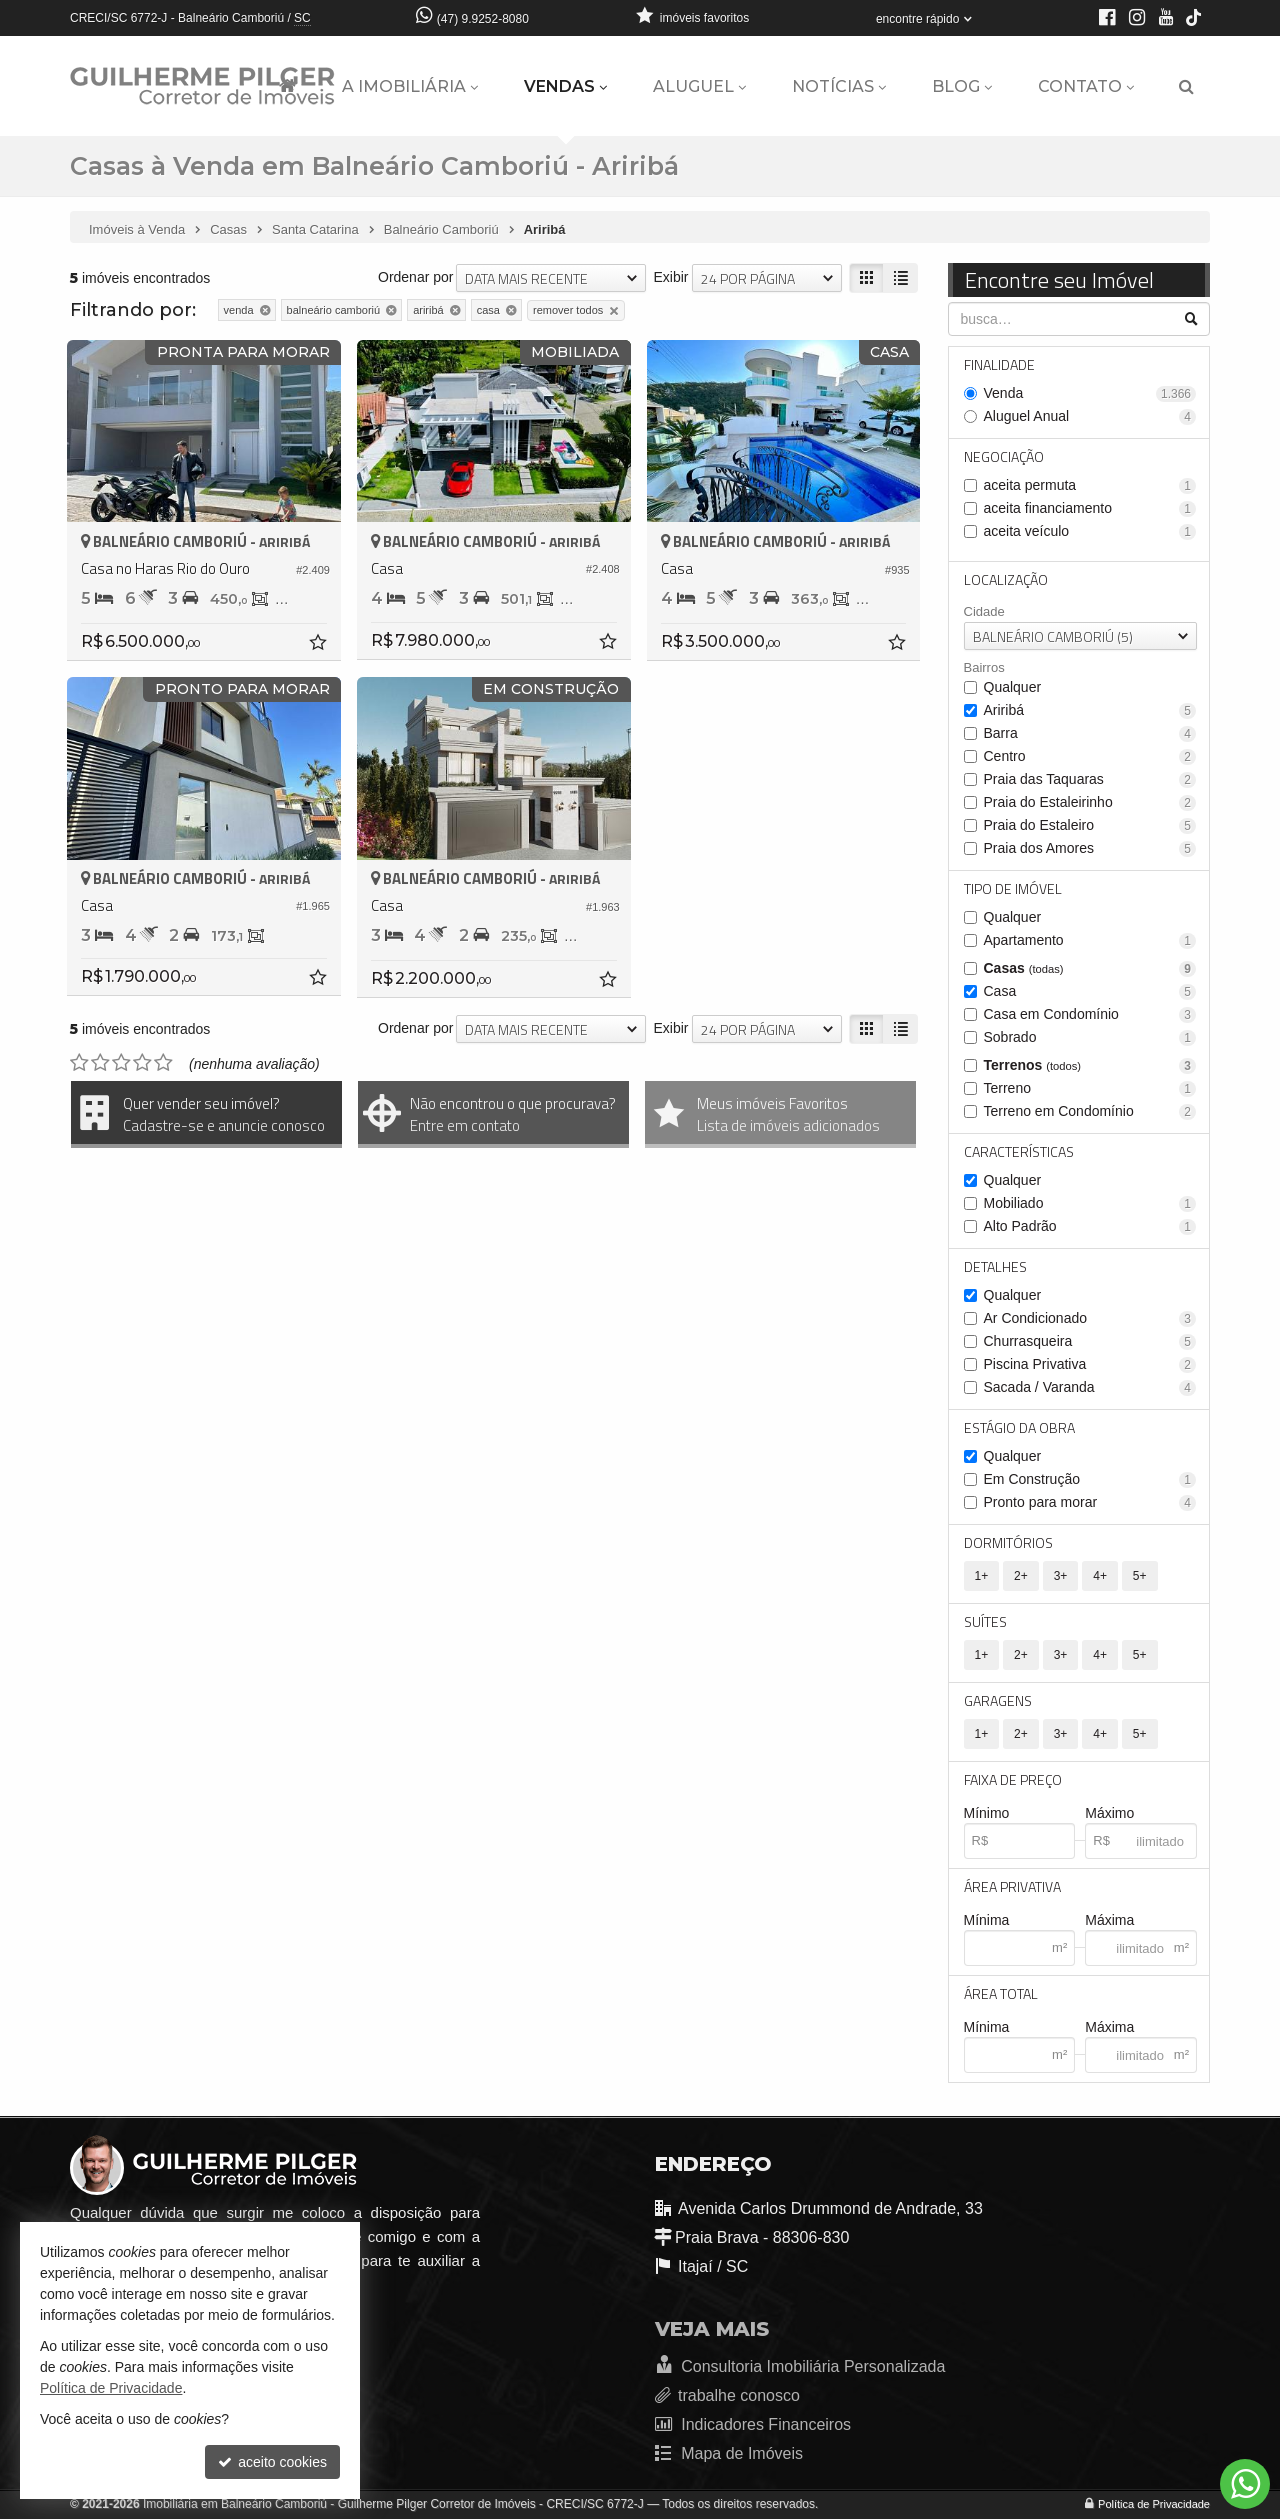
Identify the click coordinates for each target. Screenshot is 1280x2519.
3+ (1061, 1576)
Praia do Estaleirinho (1090, 802)
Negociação (1004, 456)
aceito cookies (272, 2462)
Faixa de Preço (1013, 1779)
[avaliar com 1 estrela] (79, 1063)
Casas (1090, 968)
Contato (1086, 86)
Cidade (984, 611)
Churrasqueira (1090, 1341)
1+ (982, 1576)
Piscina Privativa (1090, 1364)
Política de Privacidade (1154, 2504)
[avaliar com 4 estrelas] (142, 1063)
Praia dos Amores (1090, 848)
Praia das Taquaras (1090, 779)
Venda (1090, 393)
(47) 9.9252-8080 (483, 19)
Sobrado (1090, 1037)
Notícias (839, 86)
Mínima (987, 1920)
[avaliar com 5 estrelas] (163, 1063)
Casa (1090, 991)
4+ (1100, 1576)
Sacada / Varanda (1090, 1387)
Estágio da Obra (1019, 1427)
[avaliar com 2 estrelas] (100, 1063)
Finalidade (999, 364)
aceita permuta (1090, 485)
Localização (1006, 579)
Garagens (998, 1700)
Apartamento (1090, 940)
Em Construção (1090, 1479)
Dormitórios (1008, 1542)
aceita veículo (1090, 531)
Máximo (1109, 1813)
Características (1019, 1151)
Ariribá (1090, 710)
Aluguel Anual (1090, 416)
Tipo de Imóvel (1013, 888)
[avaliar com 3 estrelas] (121, 1063)
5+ (1140, 1576)
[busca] (1186, 87)
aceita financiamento (1090, 508)
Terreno (1090, 1088)
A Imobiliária (410, 86)
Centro (1090, 756)
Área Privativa (1012, 1886)
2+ (1021, 1576)
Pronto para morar (1090, 1502)
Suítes (985, 1621)
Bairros (984, 667)
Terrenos (1090, 1065)
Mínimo (987, 1813)
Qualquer (1013, 687)
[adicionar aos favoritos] (320, 645)
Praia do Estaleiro (1090, 825)
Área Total (1001, 1993)
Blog (962, 86)
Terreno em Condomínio (1090, 1111)
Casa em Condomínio (1090, 1014)
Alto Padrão (1090, 1226)
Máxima (1109, 1920)
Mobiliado (1090, 1203)
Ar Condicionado (1090, 1318)
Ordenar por (415, 277)
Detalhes (995, 1266)
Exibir (670, 277)
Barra (1090, 733)
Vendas (565, 86)
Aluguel (699, 86)
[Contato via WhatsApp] (1245, 2484)
